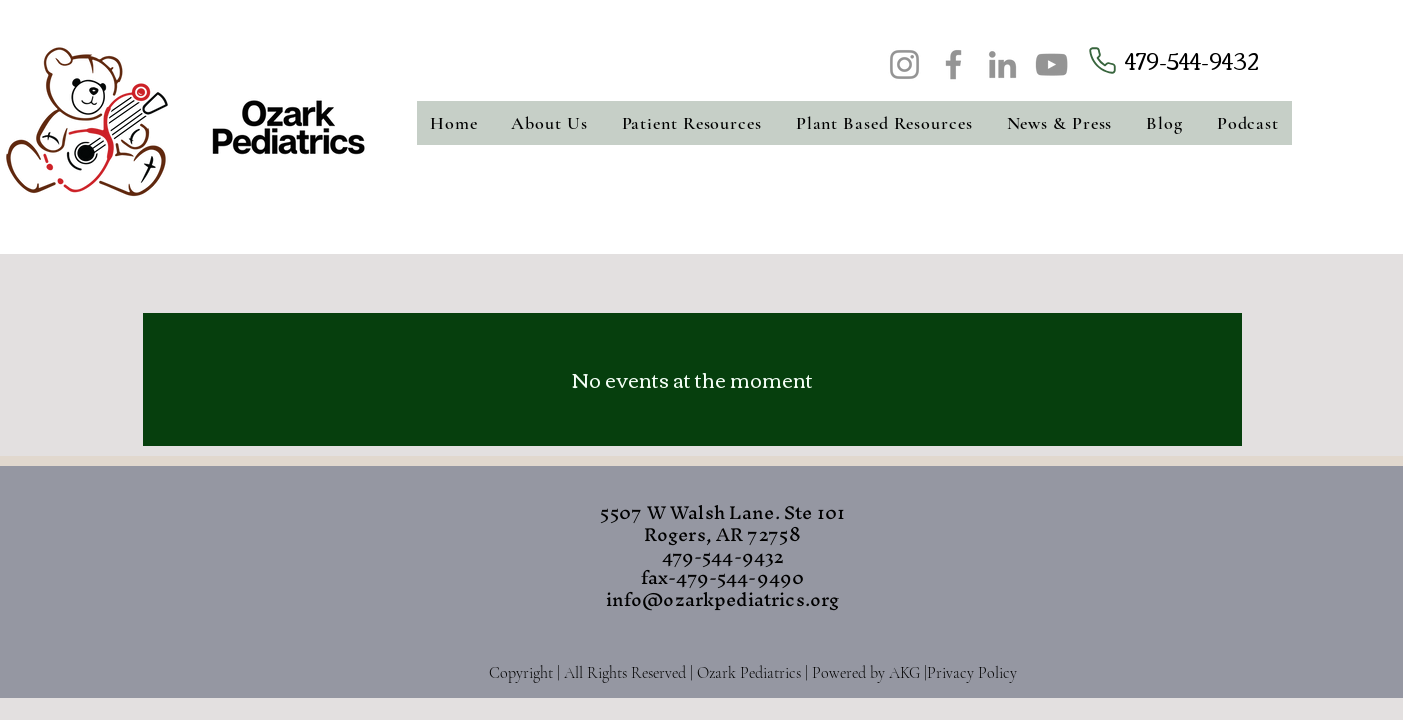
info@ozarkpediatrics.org (723, 599)
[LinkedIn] (1002, 64)
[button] (550, 123)
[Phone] (1102, 60)
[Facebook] (953, 64)
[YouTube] (1051, 64)
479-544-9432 (1192, 60)
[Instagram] (904, 64)
